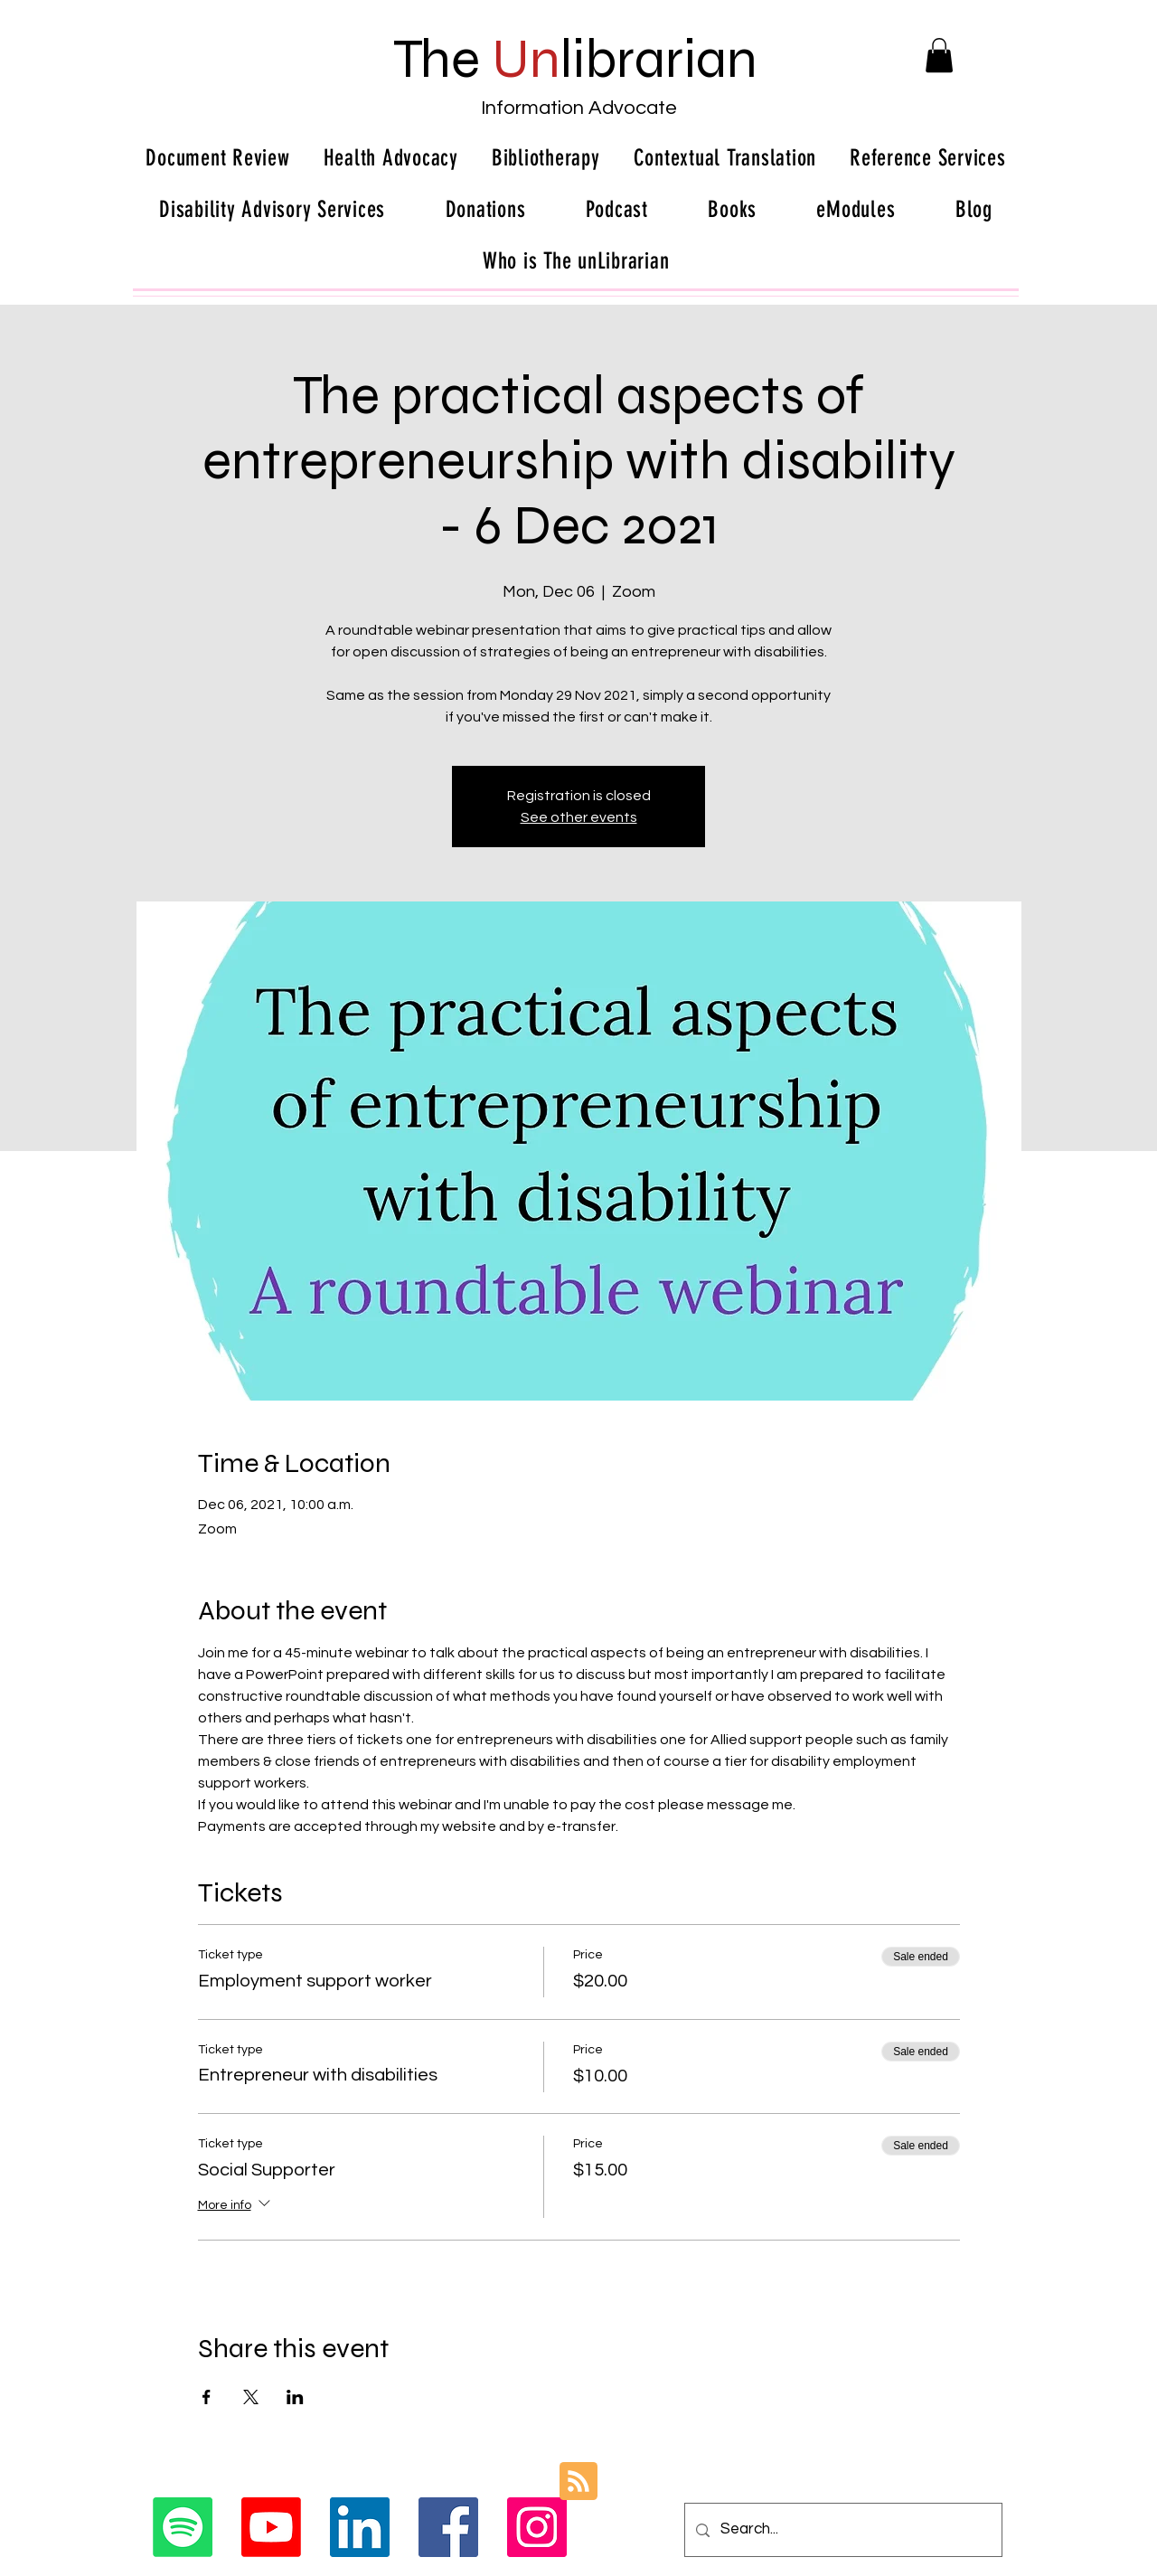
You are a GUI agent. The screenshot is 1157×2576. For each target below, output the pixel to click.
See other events (579, 817)
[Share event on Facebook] (206, 2397)
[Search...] (842, 2530)
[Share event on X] (250, 2397)
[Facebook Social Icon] (448, 2527)
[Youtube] (271, 2527)
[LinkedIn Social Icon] (360, 2527)
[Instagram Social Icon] (537, 2527)
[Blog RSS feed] (578, 2482)
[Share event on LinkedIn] (295, 2397)
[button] (939, 55)
